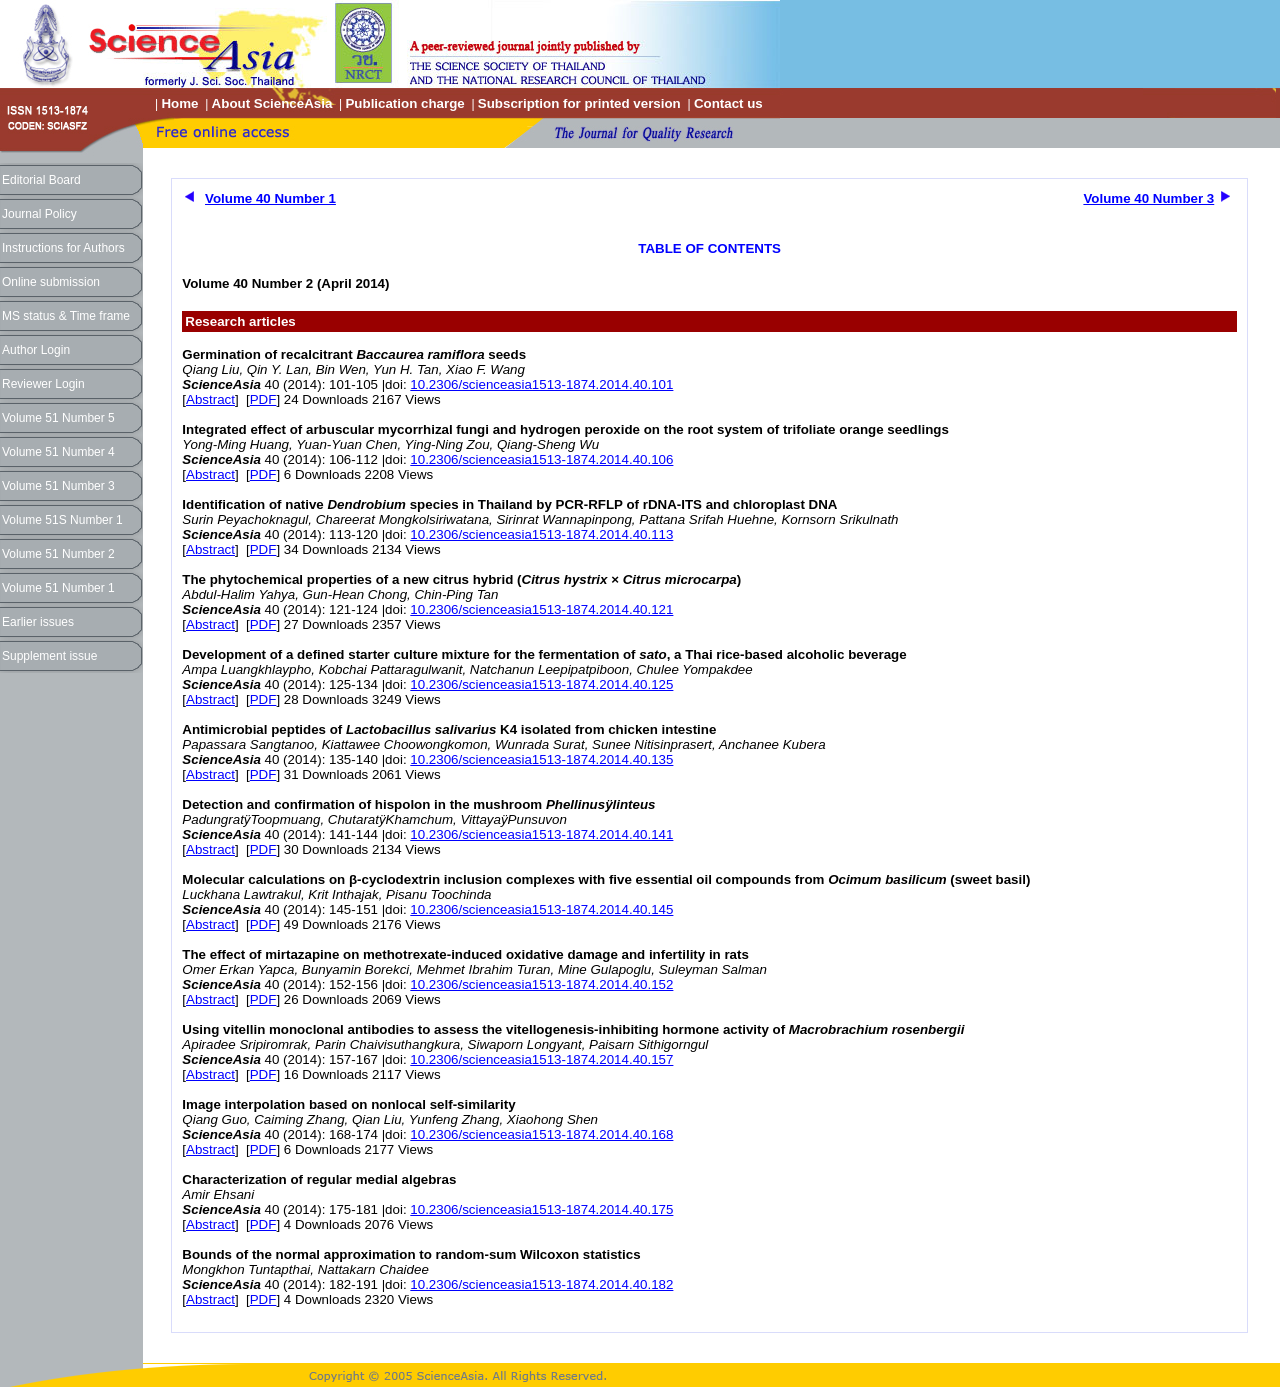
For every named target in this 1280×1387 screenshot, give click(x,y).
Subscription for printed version (579, 103)
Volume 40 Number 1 (270, 198)
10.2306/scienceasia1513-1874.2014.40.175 (541, 1209)
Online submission (51, 282)
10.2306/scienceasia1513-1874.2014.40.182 (541, 1284)
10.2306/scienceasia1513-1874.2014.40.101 (541, 384)
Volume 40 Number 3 (1148, 198)
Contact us (728, 103)
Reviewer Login (43, 384)
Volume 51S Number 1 (62, 520)
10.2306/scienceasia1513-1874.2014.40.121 (541, 609)
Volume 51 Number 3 (58, 486)
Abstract (210, 399)
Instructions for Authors (63, 248)
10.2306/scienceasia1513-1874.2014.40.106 (541, 459)
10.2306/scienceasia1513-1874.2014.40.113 (541, 534)
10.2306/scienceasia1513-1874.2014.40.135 (541, 759)
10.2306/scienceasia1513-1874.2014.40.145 (541, 909)
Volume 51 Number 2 (58, 554)
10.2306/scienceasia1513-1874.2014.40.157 (541, 1059)
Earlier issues (38, 622)
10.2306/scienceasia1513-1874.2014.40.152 (541, 984)
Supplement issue (49, 656)
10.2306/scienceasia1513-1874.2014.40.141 (541, 834)
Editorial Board (41, 180)
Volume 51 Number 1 (58, 588)
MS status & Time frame (66, 316)
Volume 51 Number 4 (58, 452)
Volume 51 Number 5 (58, 418)
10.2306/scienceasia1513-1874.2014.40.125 (541, 684)
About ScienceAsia (272, 103)
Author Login (36, 350)
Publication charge (404, 103)
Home (179, 103)
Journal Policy (39, 214)
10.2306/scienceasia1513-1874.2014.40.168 (541, 1134)
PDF (263, 399)
